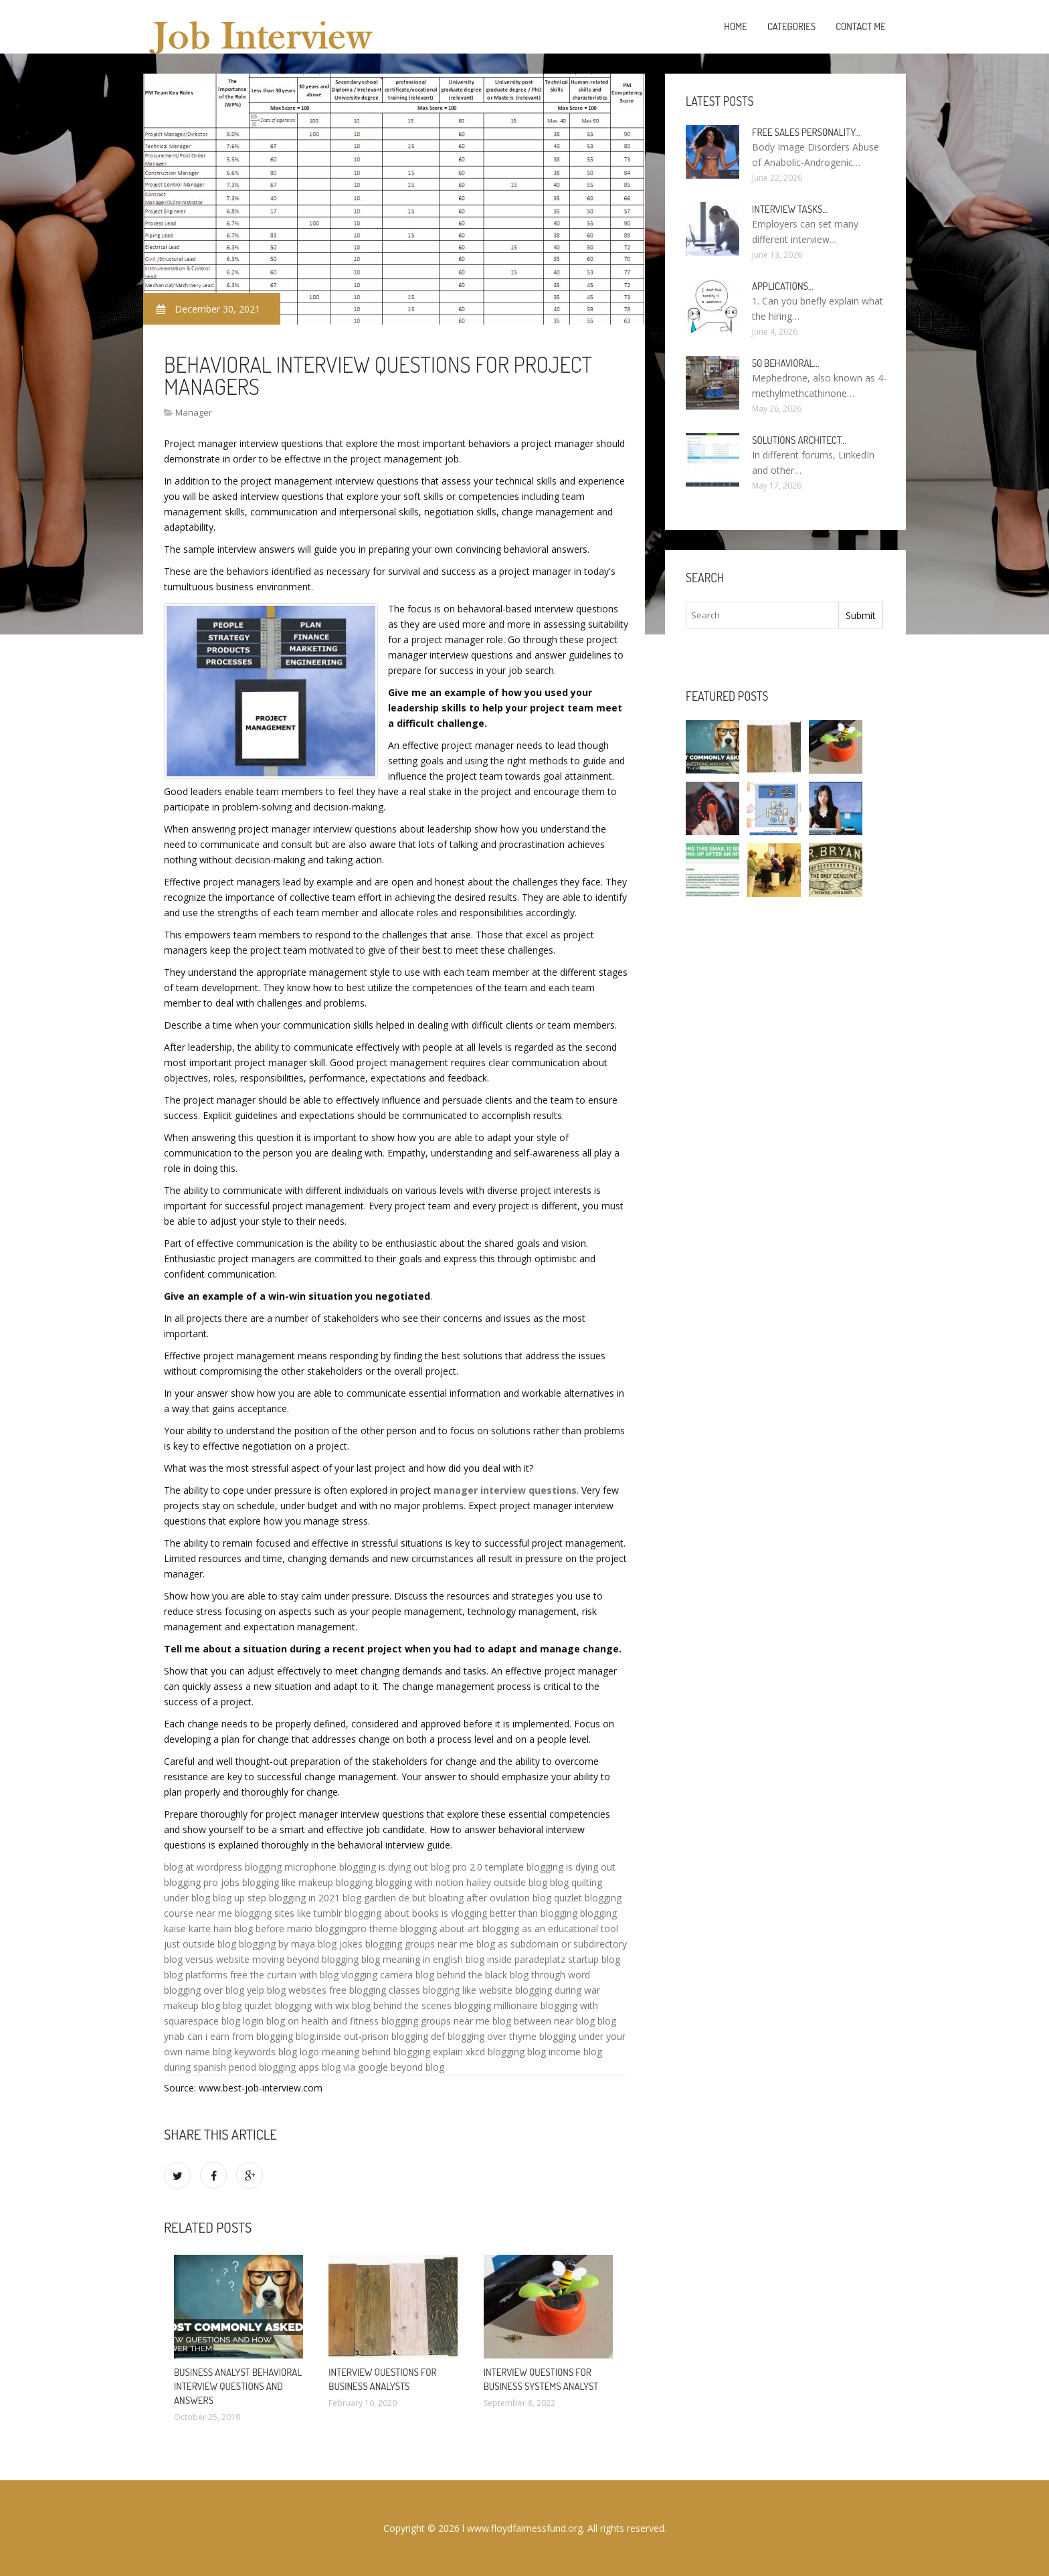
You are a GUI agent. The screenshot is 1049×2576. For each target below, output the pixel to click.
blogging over (193, 1990)
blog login (242, 2020)
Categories (791, 26)
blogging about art (440, 1928)
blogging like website (467, 1990)
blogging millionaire (496, 2005)
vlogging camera (377, 1974)
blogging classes (384, 1990)
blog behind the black (461, 1974)
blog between (521, 2020)
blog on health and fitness (322, 2020)
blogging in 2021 (304, 1897)
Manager (193, 412)
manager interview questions (505, 1490)
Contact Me (861, 26)
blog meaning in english (412, 1959)
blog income (554, 2051)
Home (735, 26)
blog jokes (340, 1944)
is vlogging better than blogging (509, 1913)
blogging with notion (419, 1882)
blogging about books (392, 1913)
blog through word (550, 1974)
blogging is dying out (383, 1867)
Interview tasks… (790, 209)
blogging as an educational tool (550, 1928)
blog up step (239, 1897)
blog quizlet (557, 1897)
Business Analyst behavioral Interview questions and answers (238, 2386)
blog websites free (307, 1990)
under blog (187, 1897)
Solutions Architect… (799, 440)
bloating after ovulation (479, 1897)
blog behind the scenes (402, 2005)
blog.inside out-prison (342, 2036)
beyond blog (417, 2067)
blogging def (418, 2036)
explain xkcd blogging (478, 2051)
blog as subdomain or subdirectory (551, 1944)
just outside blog (200, 1944)
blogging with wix (312, 2005)
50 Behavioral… (785, 363)
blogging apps (289, 2067)
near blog (574, 2020)
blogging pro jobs (202, 1882)
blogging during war (557, 1990)
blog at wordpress (203, 1867)
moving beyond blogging (305, 1959)
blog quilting (576, 1882)
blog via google (355, 2067)
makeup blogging (335, 1882)
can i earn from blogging (240, 2036)
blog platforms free (206, 1974)
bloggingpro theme (356, 1928)
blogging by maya (277, 1944)
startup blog (594, 1959)
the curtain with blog (294, 1974)
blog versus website (207, 1959)
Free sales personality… (806, 132)
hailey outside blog (506, 1882)
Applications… (783, 286)
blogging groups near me (419, 1944)
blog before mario (273, 1928)
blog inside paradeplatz (515, 1959)
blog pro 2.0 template (477, 1867)
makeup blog (192, 2005)
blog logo (298, 2051)
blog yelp (244, 1990)
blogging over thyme (492, 2036)
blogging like (269, 1882)
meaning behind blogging (376, 2051)
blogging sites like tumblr (288, 1913)
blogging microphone (291, 1867)
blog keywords (244, 2051)
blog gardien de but (384, 1897)
